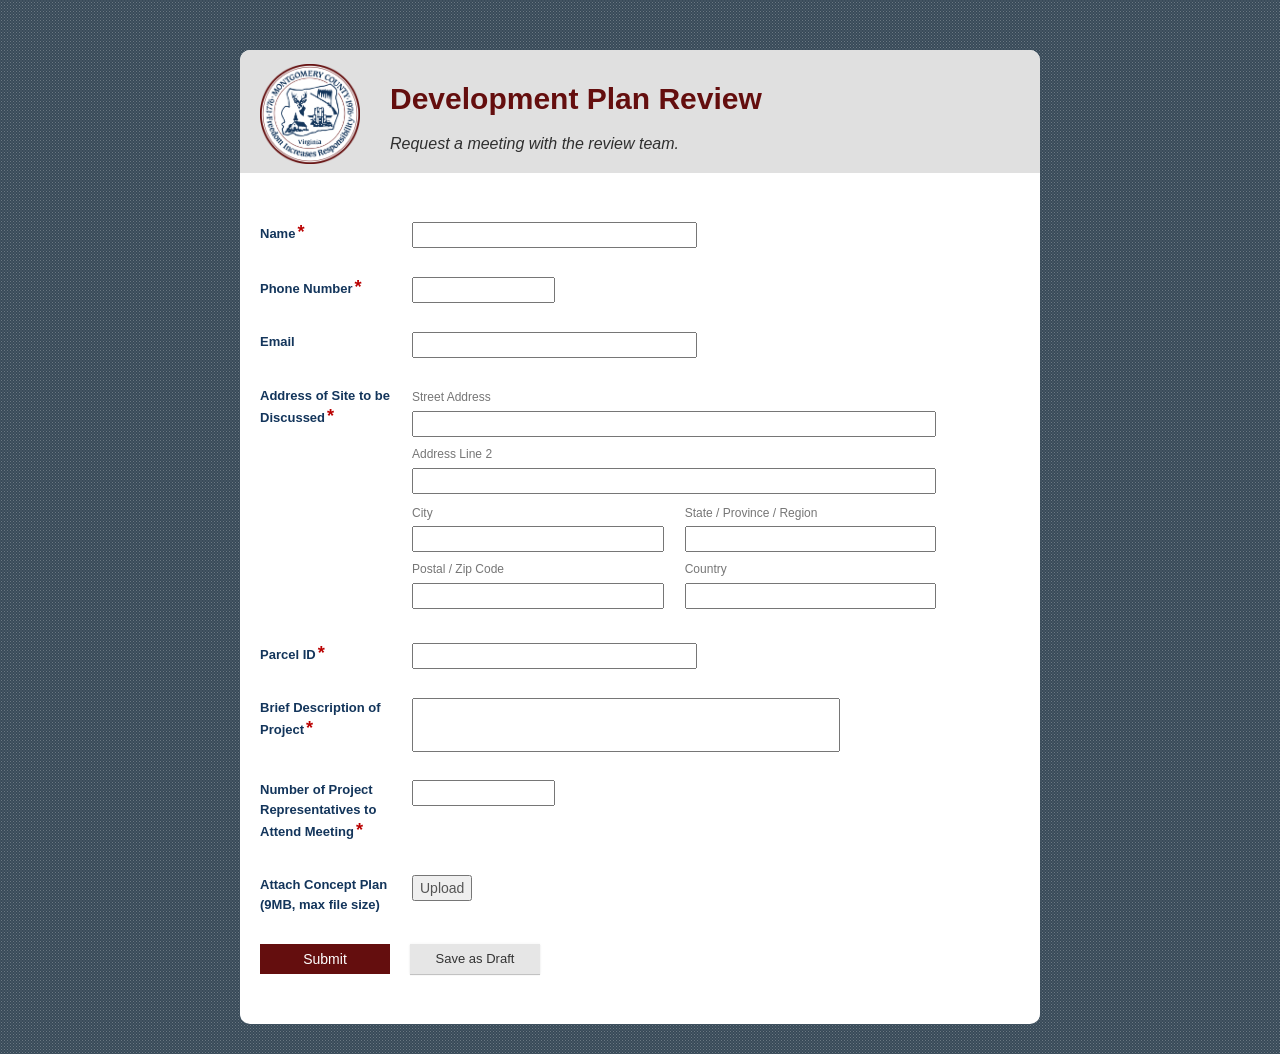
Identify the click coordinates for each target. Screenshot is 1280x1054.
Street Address (451, 397)
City (422, 513)
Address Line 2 (452, 454)
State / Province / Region (751, 513)
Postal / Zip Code (458, 569)
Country (706, 569)
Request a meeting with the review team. (534, 143)
